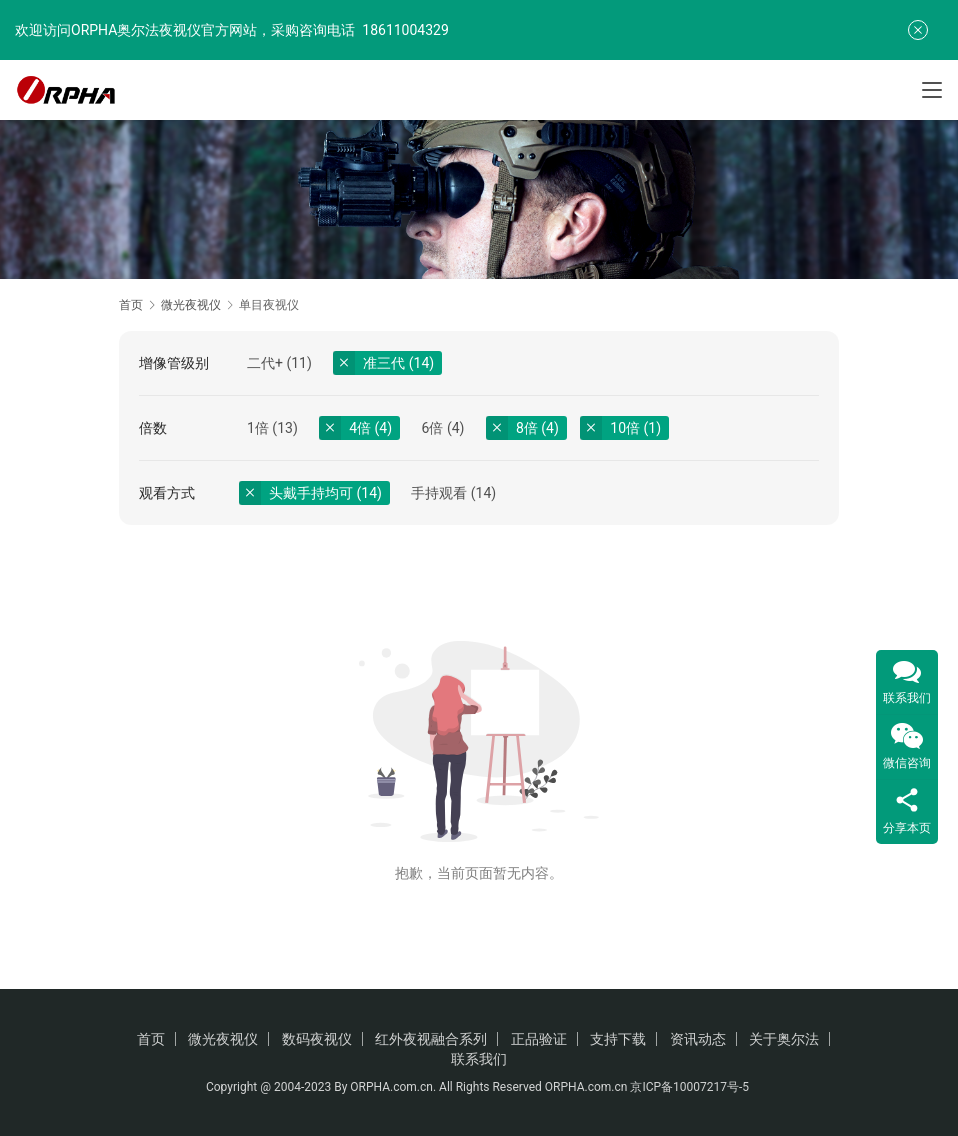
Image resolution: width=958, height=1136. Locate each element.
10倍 (625, 428)
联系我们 (479, 1059)
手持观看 (439, 493)
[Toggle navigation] (932, 90)
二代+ (265, 363)
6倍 (433, 428)
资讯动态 (698, 1039)
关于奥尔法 (784, 1039)
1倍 (258, 428)
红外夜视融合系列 (431, 1039)
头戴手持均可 (311, 493)
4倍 (360, 428)
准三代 (384, 363)
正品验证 (539, 1039)
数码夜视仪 (317, 1039)
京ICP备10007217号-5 (691, 1087)
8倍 (527, 428)
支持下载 (618, 1039)
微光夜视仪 (223, 1039)
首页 (131, 305)
